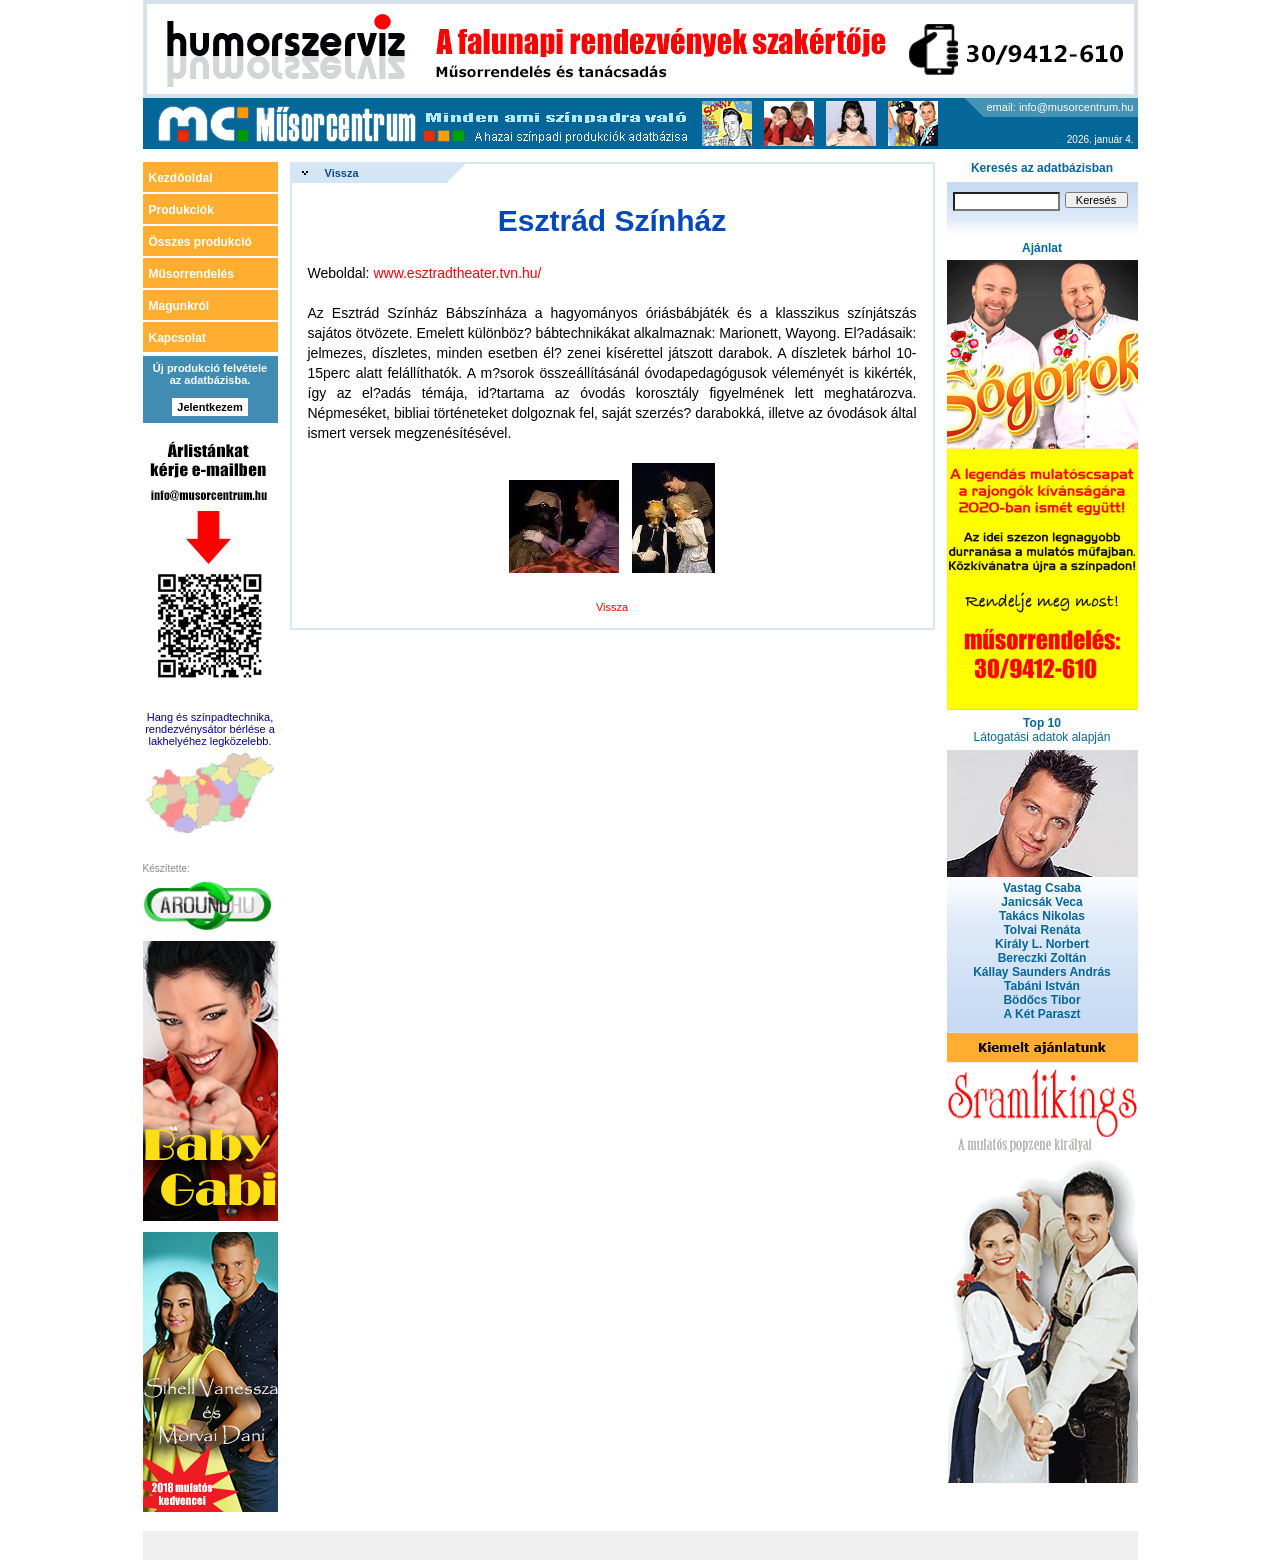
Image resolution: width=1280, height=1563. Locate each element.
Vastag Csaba (1042, 888)
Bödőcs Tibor (1041, 1000)
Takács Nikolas (1042, 916)
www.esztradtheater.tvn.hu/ (457, 273)
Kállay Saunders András (1042, 972)
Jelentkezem (209, 407)
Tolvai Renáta (1041, 930)
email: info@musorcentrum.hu (1060, 107)
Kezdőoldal (181, 178)
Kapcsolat (177, 338)
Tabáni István (1042, 986)
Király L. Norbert (1042, 944)
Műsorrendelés (191, 274)
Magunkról (179, 306)
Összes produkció (200, 242)
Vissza (342, 173)
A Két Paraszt (1042, 1014)
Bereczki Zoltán (1042, 958)
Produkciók (181, 210)
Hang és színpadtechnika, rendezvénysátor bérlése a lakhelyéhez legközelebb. (210, 729)
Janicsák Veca (1041, 902)
